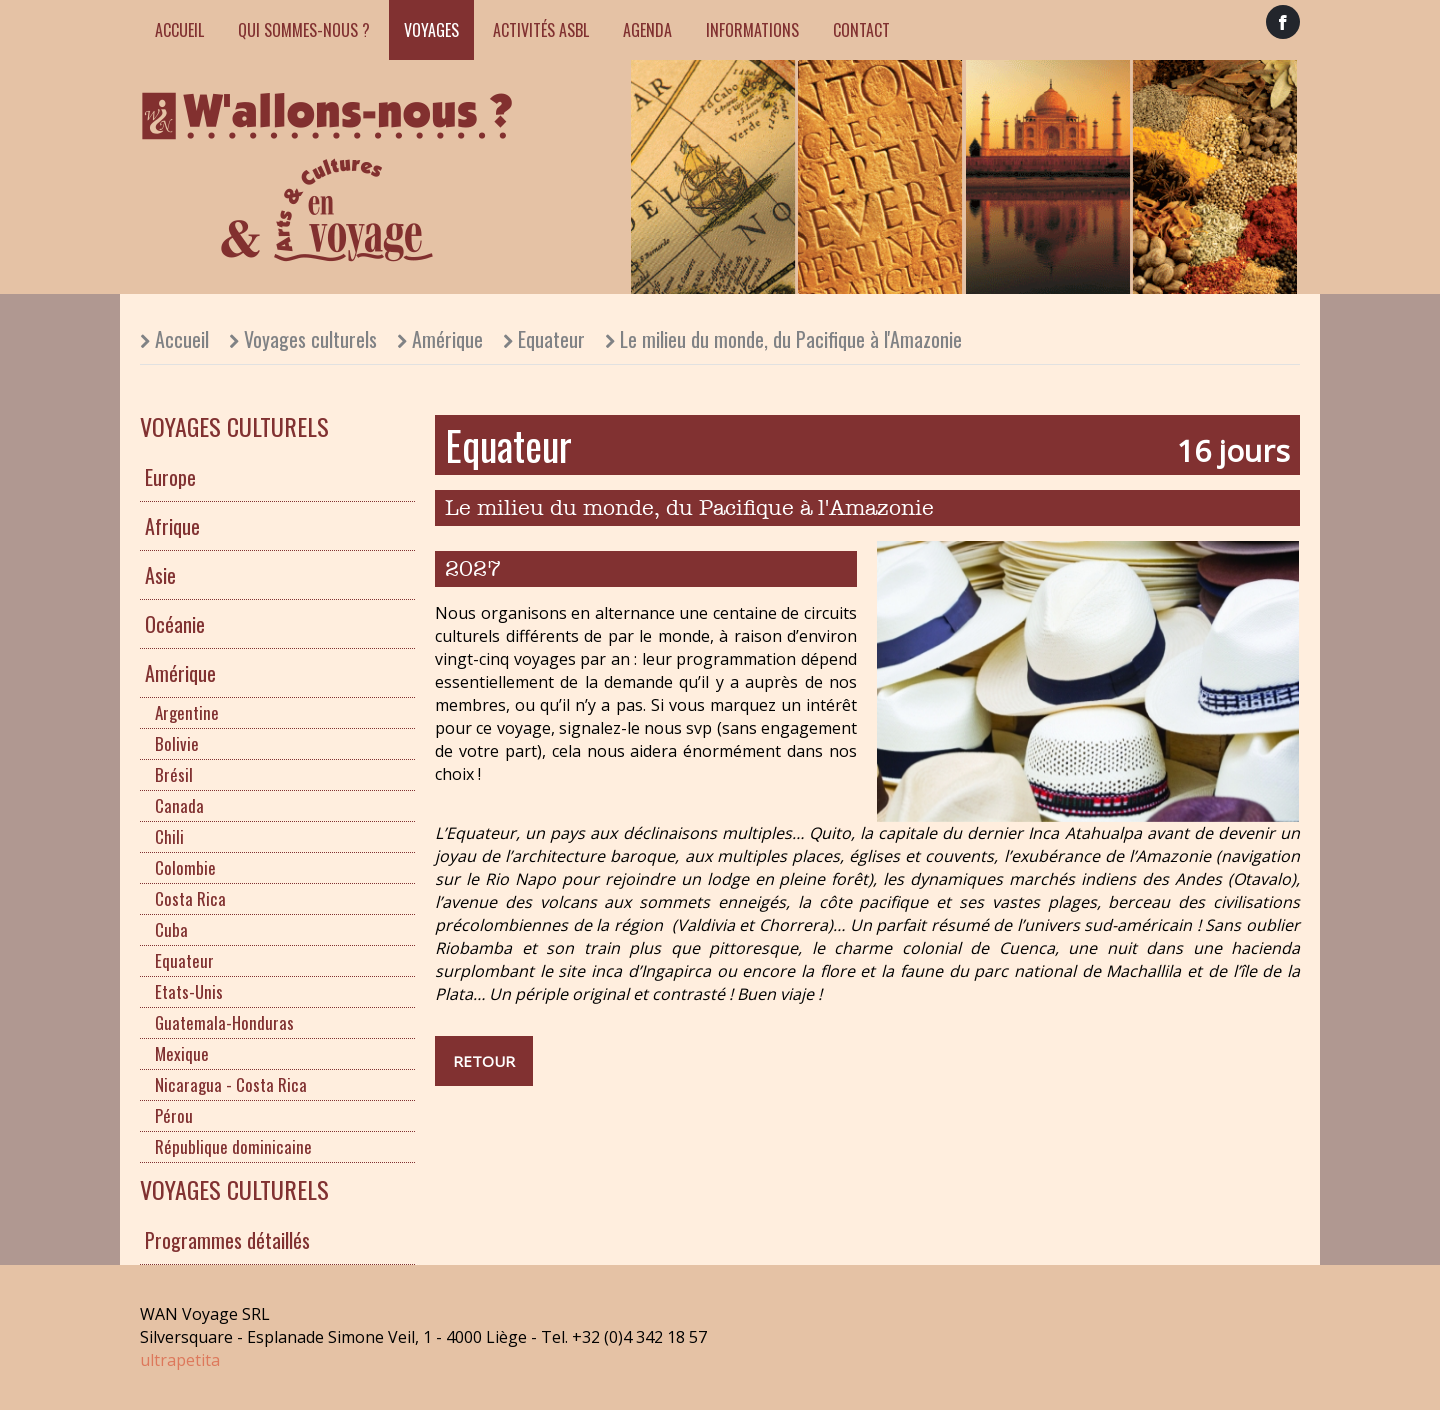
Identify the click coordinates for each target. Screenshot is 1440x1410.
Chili (169, 836)
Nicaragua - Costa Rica (231, 1084)
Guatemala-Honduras (224, 1022)
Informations (752, 30)
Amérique (447, 339)
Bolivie (177, 743)
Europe (170, 477)
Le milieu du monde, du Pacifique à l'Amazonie (791, 339)
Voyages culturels (310, 339)
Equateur (551, 339)
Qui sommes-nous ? (304, 30)
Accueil (179, 30)
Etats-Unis (189, 991)
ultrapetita (180, 1360)
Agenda (647, 30)
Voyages (431, 30)
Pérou (174, 1115)
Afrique (172, 526)
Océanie (175, 624)
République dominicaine (233, 1146)
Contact (861, 30)
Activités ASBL (541, 30)
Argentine (187, 712)
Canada (179, 805)
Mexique (182, 1053)
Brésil (174, 774)
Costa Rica (190, 898)
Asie (160, 575)
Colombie (185, 867)
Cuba (171, 929)
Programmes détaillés (227, 1240)
